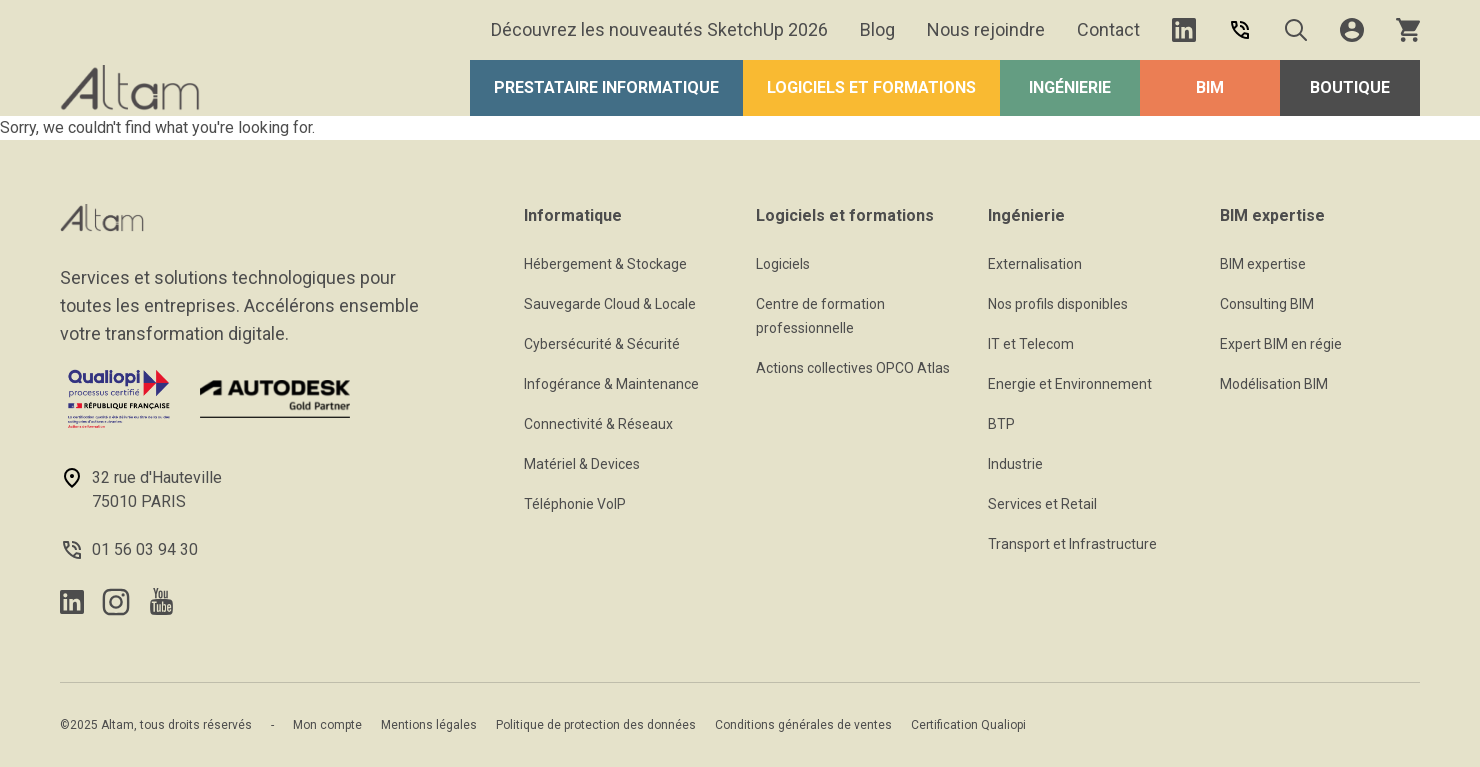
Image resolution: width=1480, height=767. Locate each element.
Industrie (1015, 464)
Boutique (1350, 87)
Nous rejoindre (986, 29)
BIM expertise (1263, 264)
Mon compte (327, 725)
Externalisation (1035, 264)
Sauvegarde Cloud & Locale (610, 304)
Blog (877, 29)
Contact (1108, 29)
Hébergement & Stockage (605, 264)
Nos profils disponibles (1058, 304)
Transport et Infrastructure (1072, 544)
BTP (1001, 424)
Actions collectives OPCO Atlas (853, 368)
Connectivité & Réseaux (598, 424)
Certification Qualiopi (968, 725)
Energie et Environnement (1070, 384)
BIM (1210, 87)
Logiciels (783, 264)
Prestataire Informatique (606, 87)
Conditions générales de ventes (803, 725)
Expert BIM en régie (1281, 344)
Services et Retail (1042, 504)
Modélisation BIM (1274, 384)
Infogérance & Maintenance (611, 384)
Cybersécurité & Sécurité (602, 344)
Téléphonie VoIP (575, 504)
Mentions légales (429, 725)
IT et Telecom (1031, 344)
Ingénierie (1070, 87)
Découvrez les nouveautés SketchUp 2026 (659, 29)
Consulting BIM (1267, 304)
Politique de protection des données (596, 725)
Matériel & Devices (582, 464)
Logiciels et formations (871, 87)
